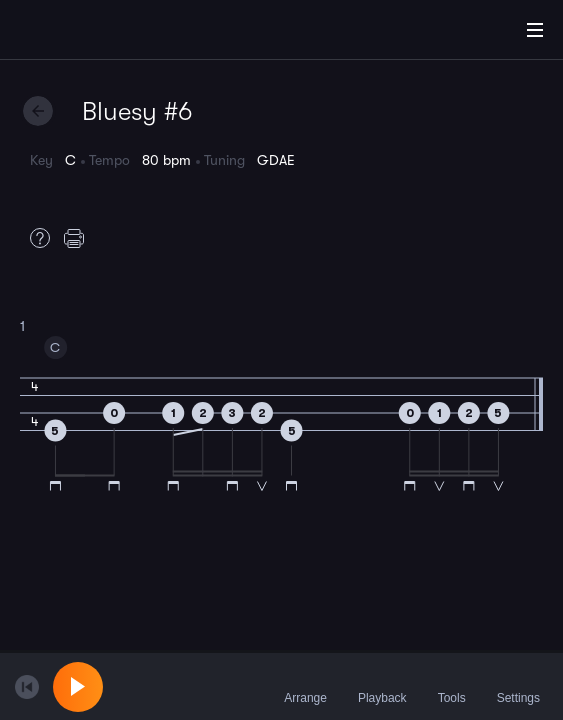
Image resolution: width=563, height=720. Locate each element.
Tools (452, 686)
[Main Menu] (535, 30)
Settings (518, 686)
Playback (382, 686)
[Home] (80, 33)
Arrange (305, 686)
